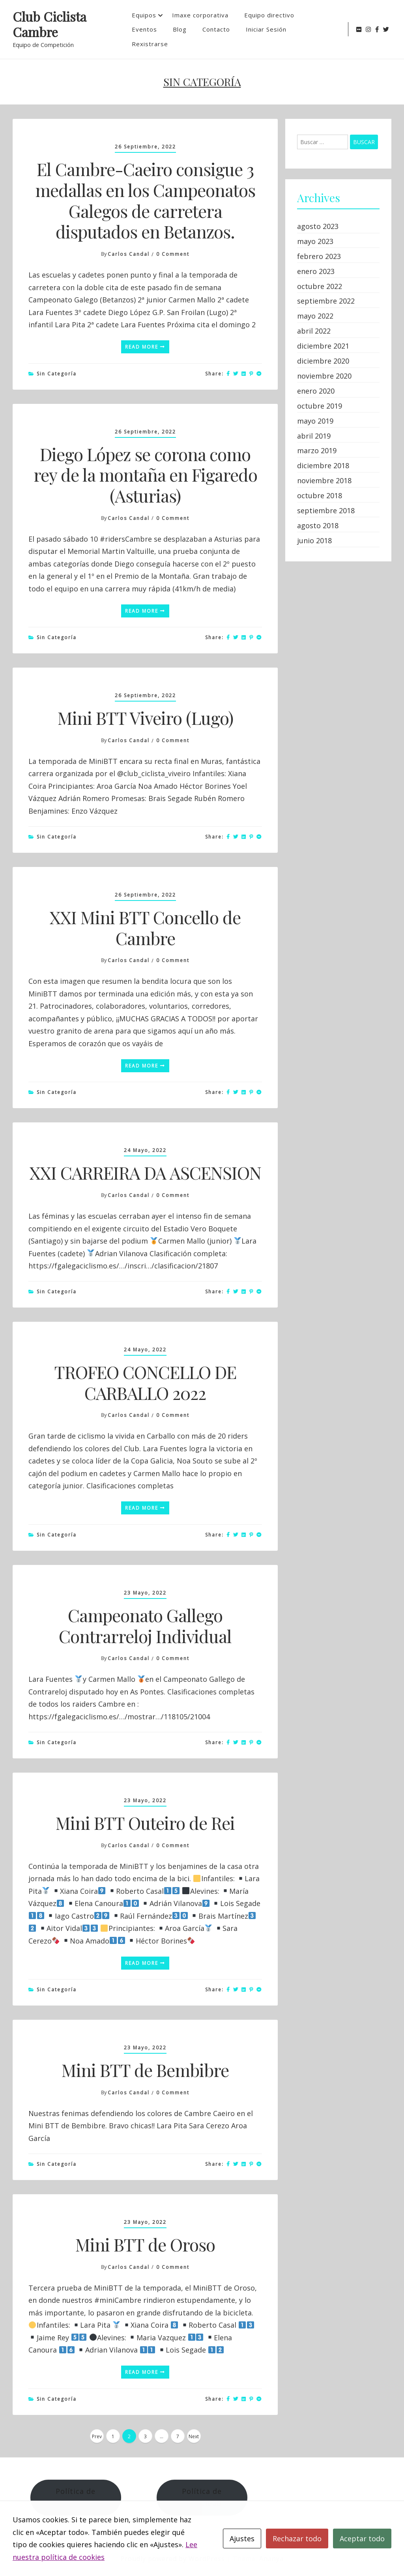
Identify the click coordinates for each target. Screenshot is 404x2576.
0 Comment (172, 254)
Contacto (216, 29)
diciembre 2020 (323, 361)
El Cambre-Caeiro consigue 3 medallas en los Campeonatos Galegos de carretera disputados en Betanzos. (145, 200)
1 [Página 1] (113, 2436)
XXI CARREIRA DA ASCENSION (145, 1172)
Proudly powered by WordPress (173, 2558)
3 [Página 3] (145, 2436)
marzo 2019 (317, 450)
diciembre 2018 (323, 465)
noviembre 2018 (324, 480)
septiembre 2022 (326, 301)
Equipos (144, 15)
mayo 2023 (315, 241)
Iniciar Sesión (266, 29)
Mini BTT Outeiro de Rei (145, 1822)
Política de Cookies (75, 2497)
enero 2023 (316, 271)
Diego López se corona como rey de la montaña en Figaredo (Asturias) (145, 474)
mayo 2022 (315, 316)
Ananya (271, 2558)
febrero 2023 (319, 256)
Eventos (144, 29)
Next (194, 2436)
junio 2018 (314, 540)
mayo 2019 (315, 421)
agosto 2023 (318, 226)
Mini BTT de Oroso (145, 2244)
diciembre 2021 (323, 346)
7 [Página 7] (177, 2436)
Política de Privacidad (202, 2497)
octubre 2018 (319, 495)
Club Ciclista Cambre (49, 24)
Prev (97, 2436)
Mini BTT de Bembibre (145, 2069)
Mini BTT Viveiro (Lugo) (145, 717)
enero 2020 (316, 391)
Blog (180, 29)
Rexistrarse (150, 44)
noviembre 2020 (324, 376)
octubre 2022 (319, 286)
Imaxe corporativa (200, 15)
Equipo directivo (269, 15)
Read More (145, 346)
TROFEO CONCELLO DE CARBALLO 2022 (145, 1382)
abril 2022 (314, 331)
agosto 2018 (318, 525)
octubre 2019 (319, 406)
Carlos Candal (129, 254)
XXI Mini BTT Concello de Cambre (145, 927)
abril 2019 (314, 436)
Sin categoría (57, 373)
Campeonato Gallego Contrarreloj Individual (145, 1625)
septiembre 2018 (326, 510)
